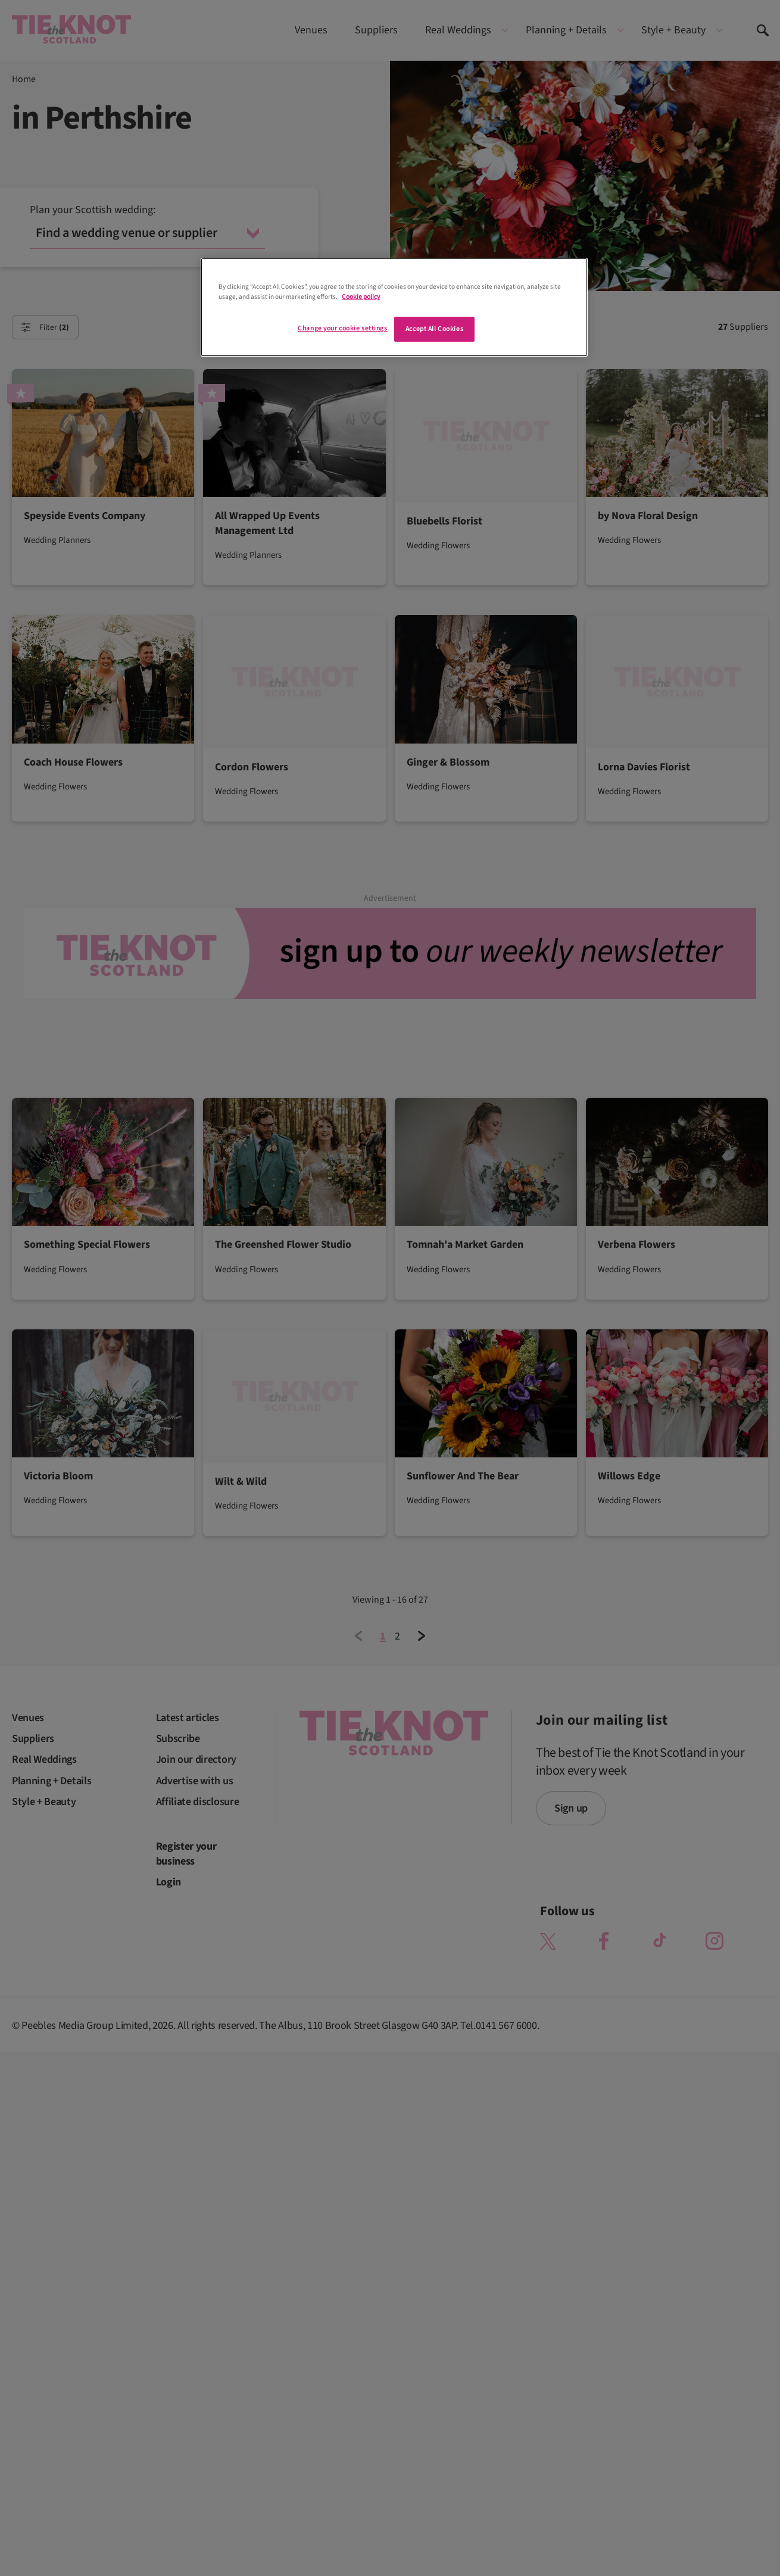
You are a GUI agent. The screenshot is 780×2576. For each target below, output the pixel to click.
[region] (394, 307)
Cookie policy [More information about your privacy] (361, 297)
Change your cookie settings (342, 328)
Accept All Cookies (434, 329)
